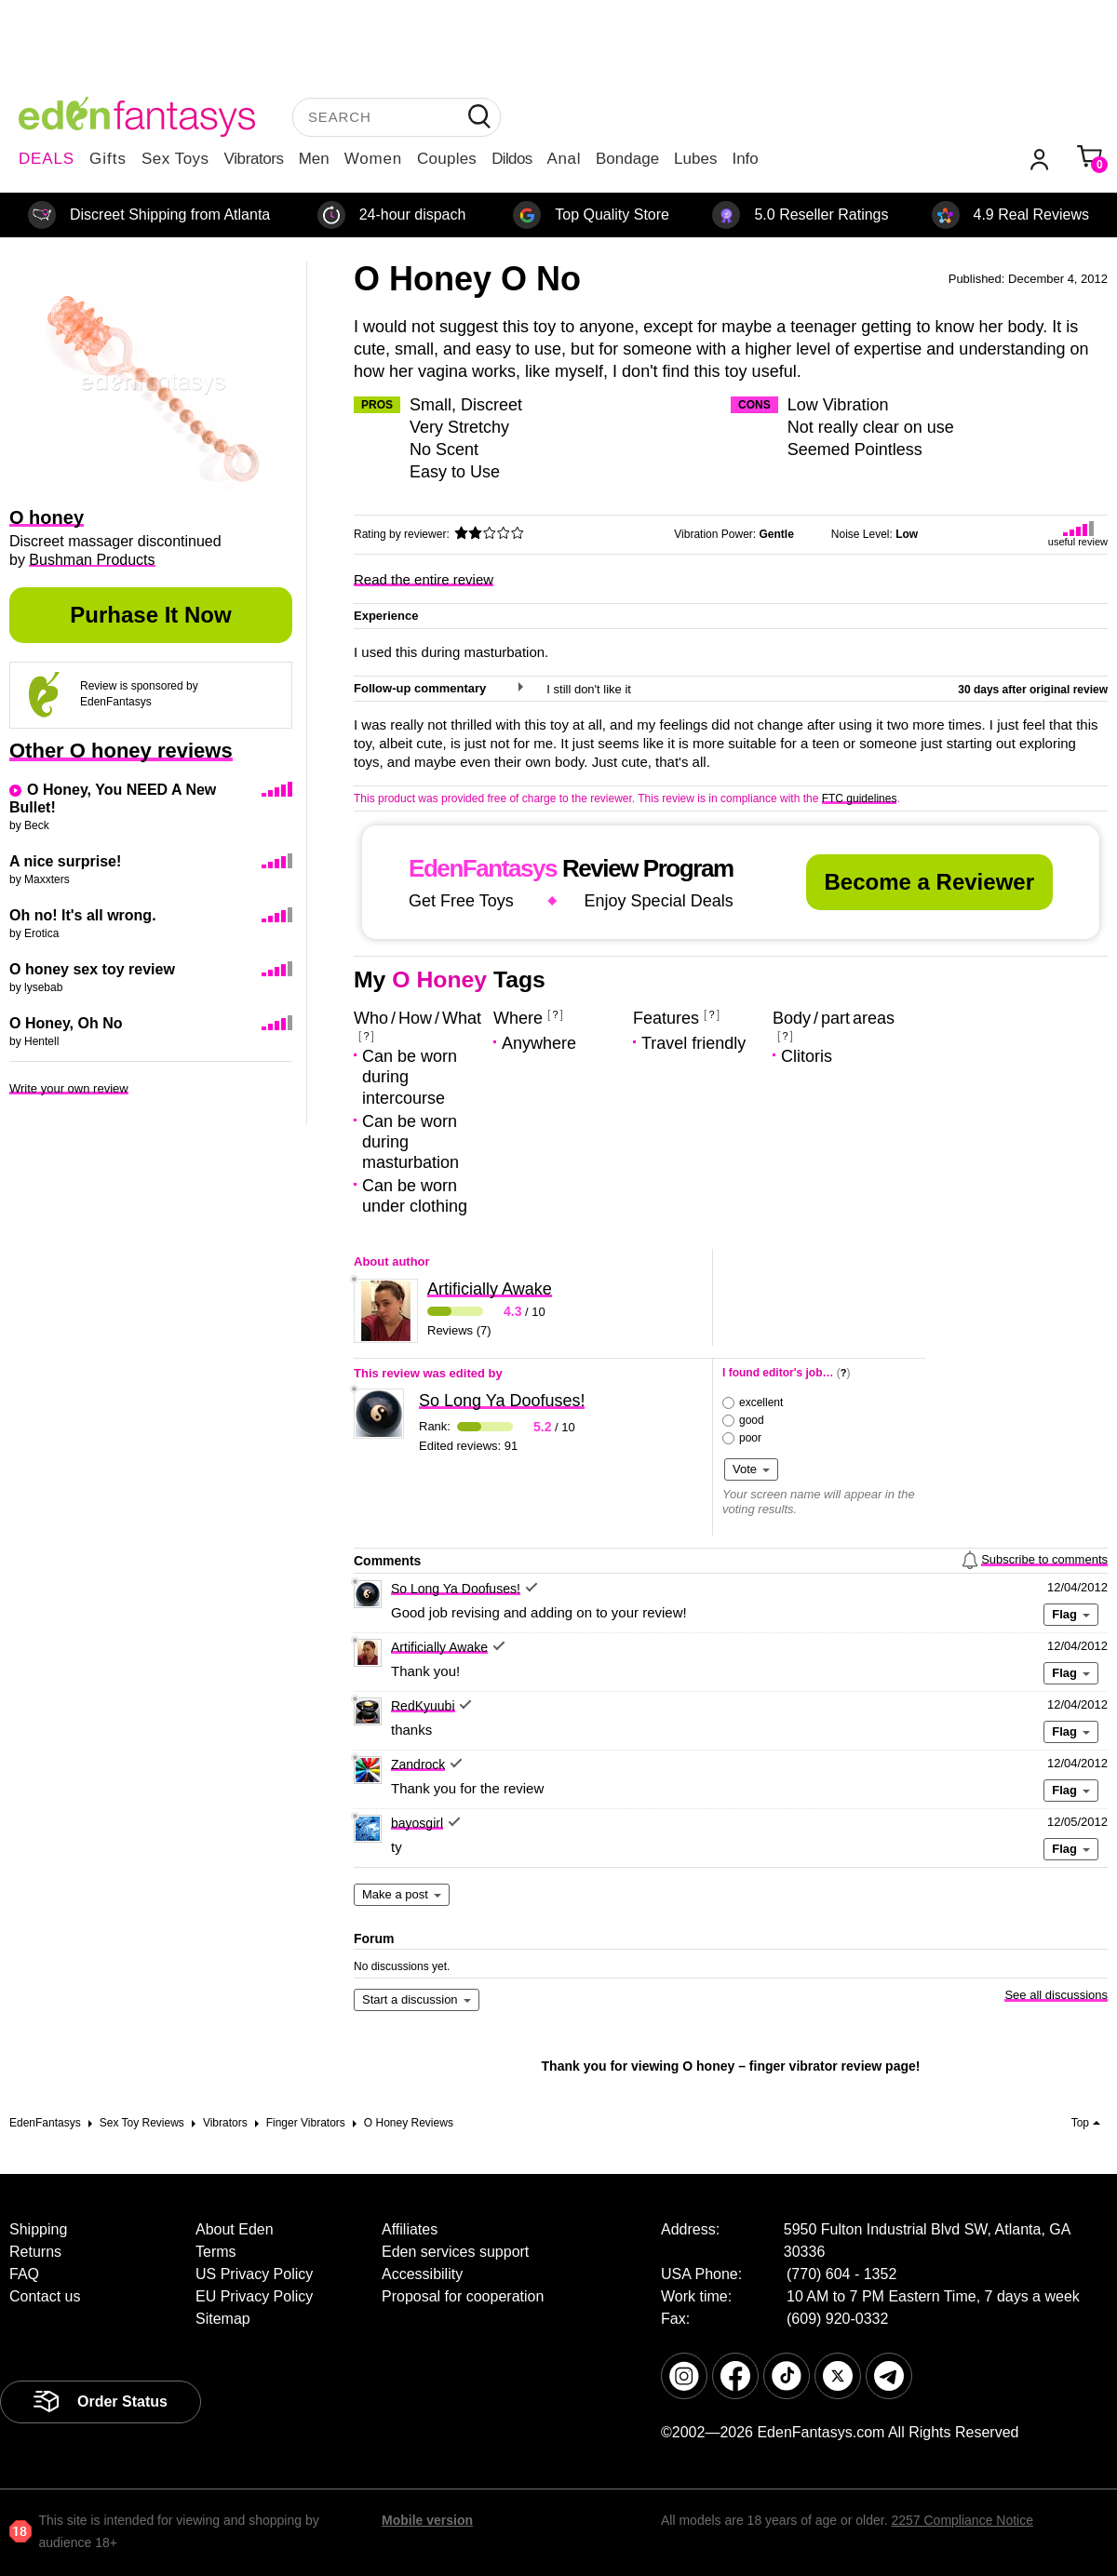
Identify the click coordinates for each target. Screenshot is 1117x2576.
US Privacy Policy (254, 2274)
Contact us (44, 2296)
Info (745, 159)
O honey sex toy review (92, 969)
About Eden (234, 2229)
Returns (35, 2252)
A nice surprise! (65, 861)
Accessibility (422, 2274)
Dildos (511, 159)
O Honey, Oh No (65, 1023)
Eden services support (455, 2252)
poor (750, 1437)
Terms (215, 2252)
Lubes (695, 159)
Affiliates (409, 2229)
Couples (447, 159)
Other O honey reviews (121, 750)
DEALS (46, 159)
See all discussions (1056, 1995)
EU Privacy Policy (254, 2296)
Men (314, 159)
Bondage (627, 159)
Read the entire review (423, 579)
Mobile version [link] (427, 2520)
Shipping (38, 2229)
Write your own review (68, 1088)
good (751, 1420)
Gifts (108, 159)
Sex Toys (175, 159)
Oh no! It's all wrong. (82, 915)
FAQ (24, 2274)
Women (373, 159)
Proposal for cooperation (463, 2296)
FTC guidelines (859, 798)
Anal (564, 159)
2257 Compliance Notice (962, 2520)
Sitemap (222, 2319)
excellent (761, 1402)
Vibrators (254, 159)
